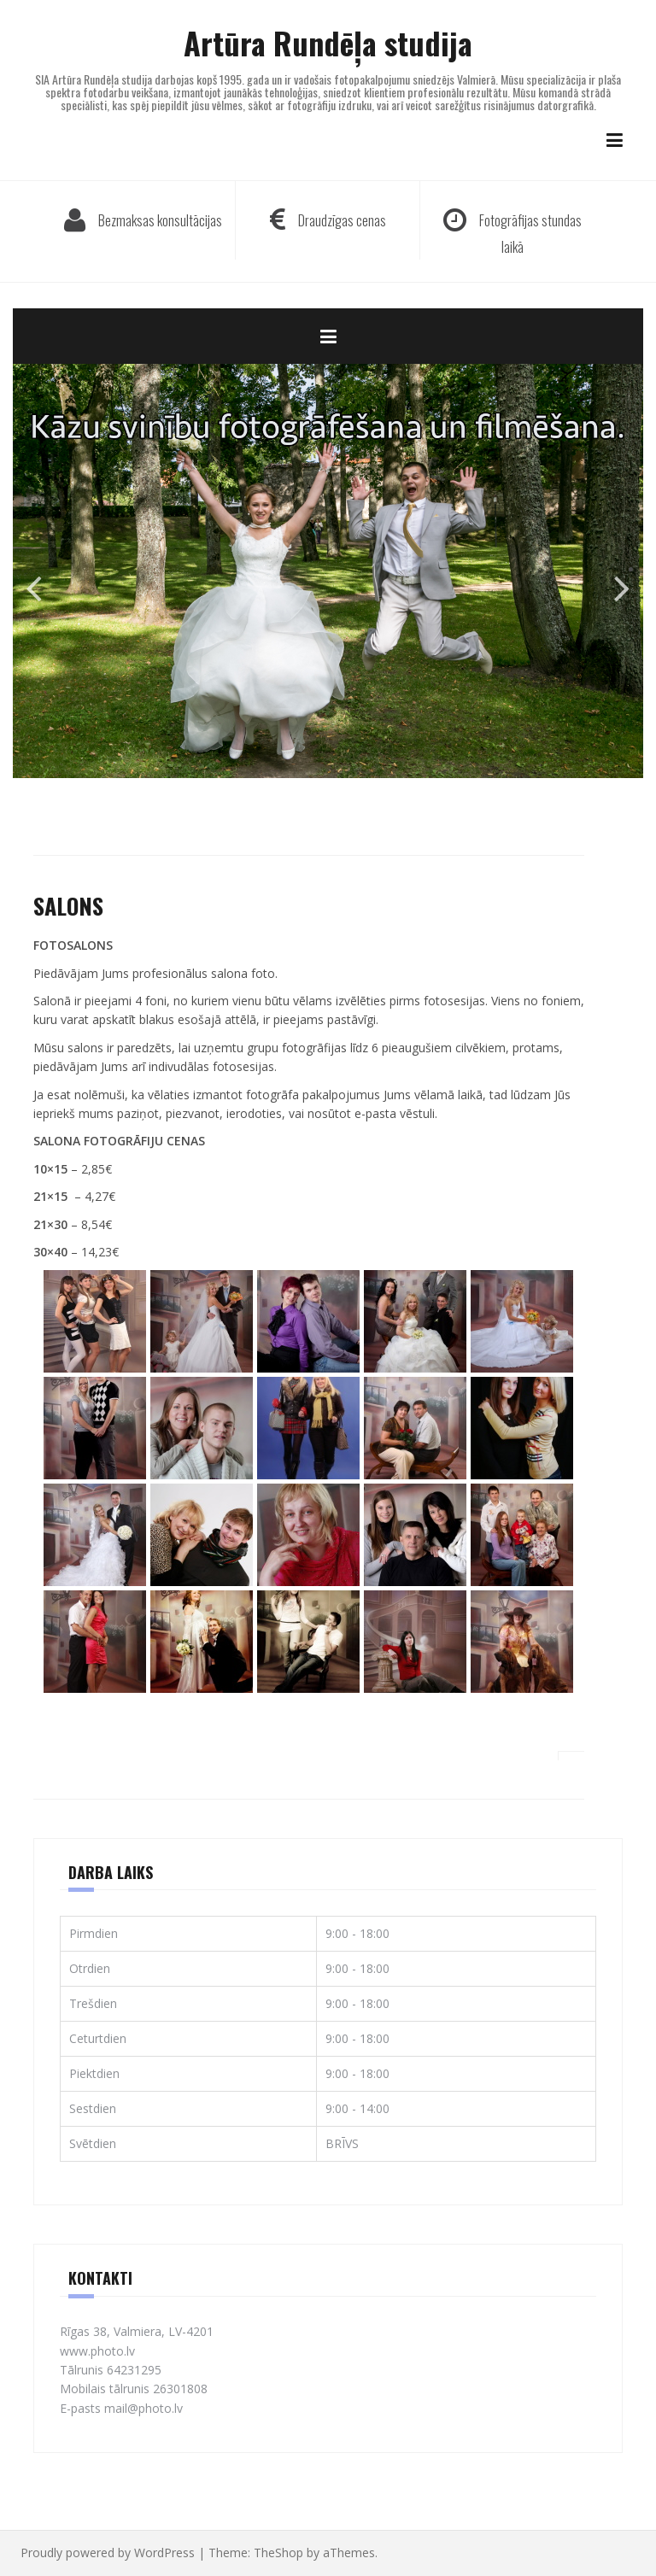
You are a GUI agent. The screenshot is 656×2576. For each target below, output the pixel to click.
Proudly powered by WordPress (107, 2552)
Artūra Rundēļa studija (328, 42)
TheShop (278, 2552)
